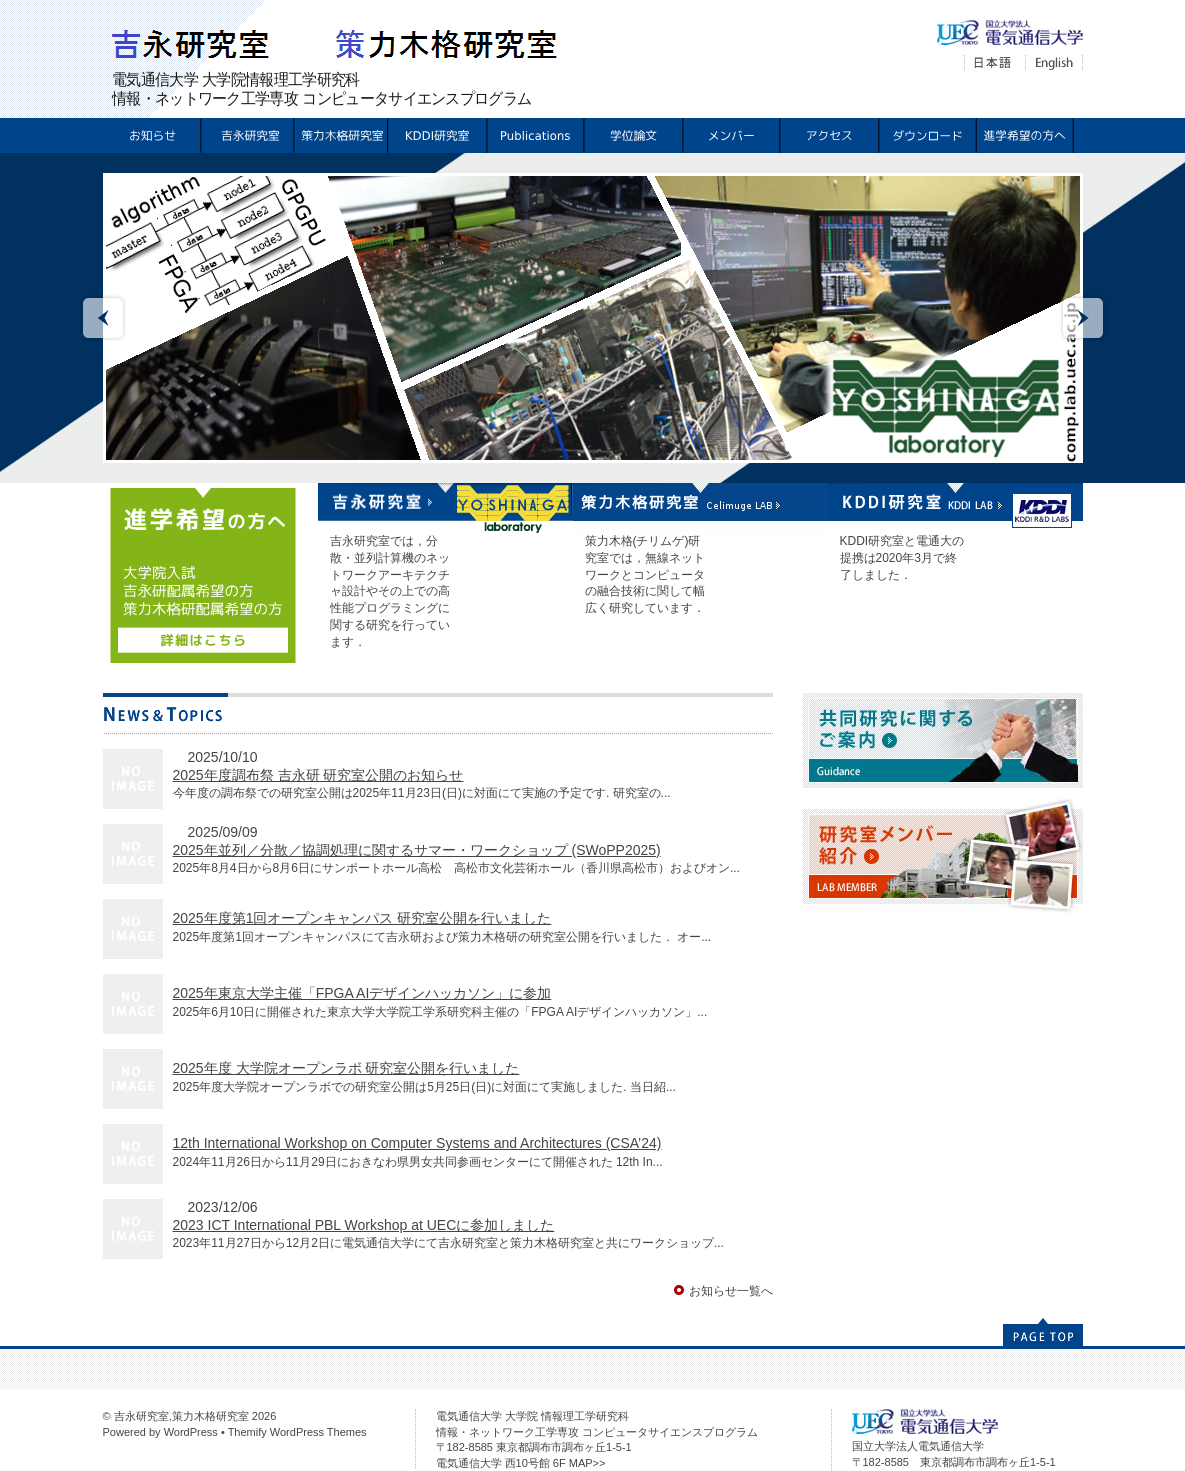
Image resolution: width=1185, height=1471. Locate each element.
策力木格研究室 (338, 135)
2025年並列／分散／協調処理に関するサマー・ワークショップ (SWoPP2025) (417, 850)
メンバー (730, 135)
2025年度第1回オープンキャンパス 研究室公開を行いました (362, 918)
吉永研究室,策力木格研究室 (181, 1416)
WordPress (191, 1432)
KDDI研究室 (436, 135)
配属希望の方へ (1024, 135)
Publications (534, 135)
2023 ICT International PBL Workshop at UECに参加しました (364, 1225)
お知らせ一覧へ (731, 1291)
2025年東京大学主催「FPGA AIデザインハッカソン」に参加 (362, 993)
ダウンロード (926, 135)
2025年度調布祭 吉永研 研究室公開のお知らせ (318, 775)
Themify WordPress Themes (297, 1432)
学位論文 (632, 135)
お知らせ (151, 135)
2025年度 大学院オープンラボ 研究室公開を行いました (346, 1068)
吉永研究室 (245, 135)
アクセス (828, 135)
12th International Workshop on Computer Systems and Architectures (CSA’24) (417, 1143)
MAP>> (587, 1463)
